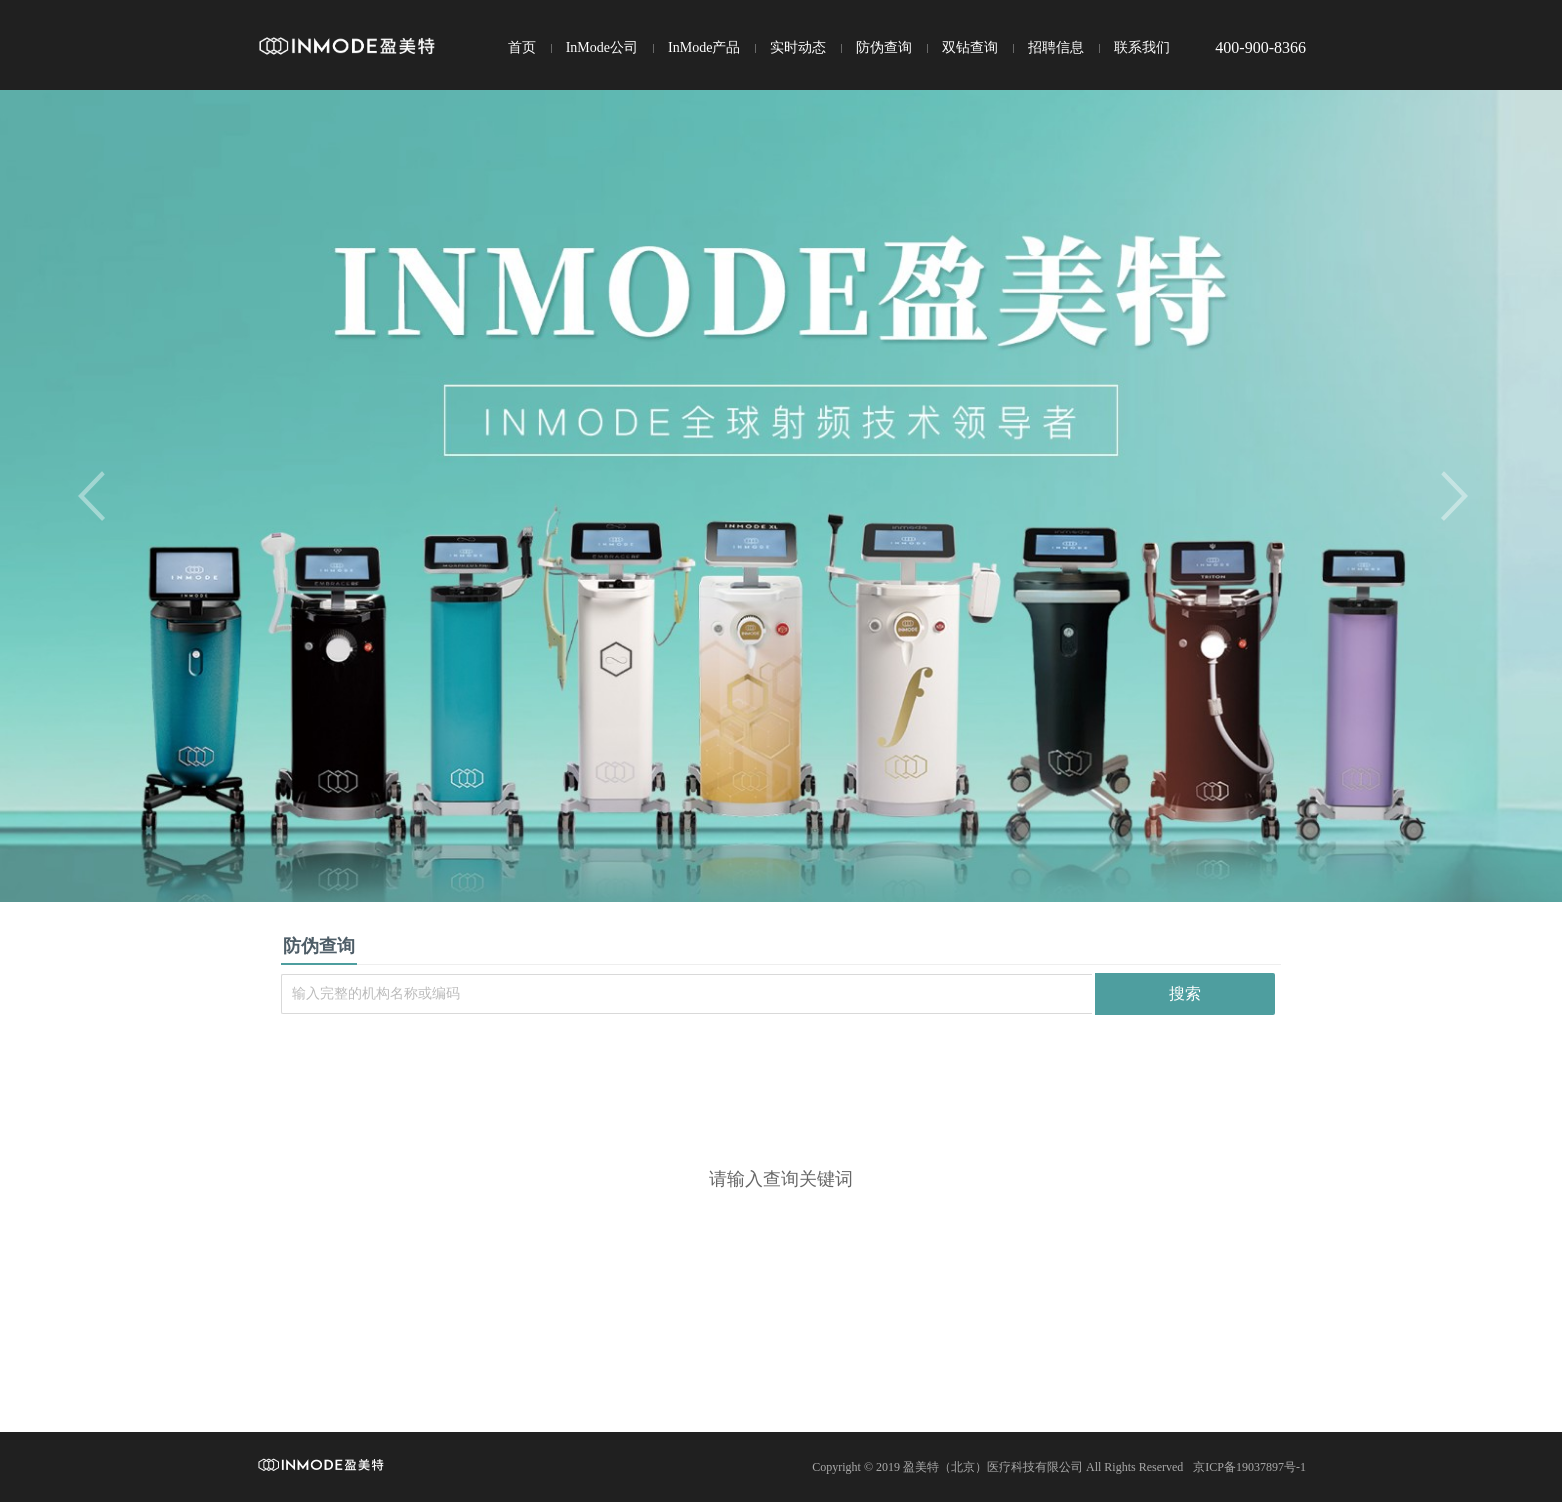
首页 (522, 47)
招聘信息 (1056, 47)
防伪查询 (884, 47)
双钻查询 (970, 47)
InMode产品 (704, 47)
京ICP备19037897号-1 (1249, 1467)
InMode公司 (602, 47)
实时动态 (798, 47)
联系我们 (1142, 47)
